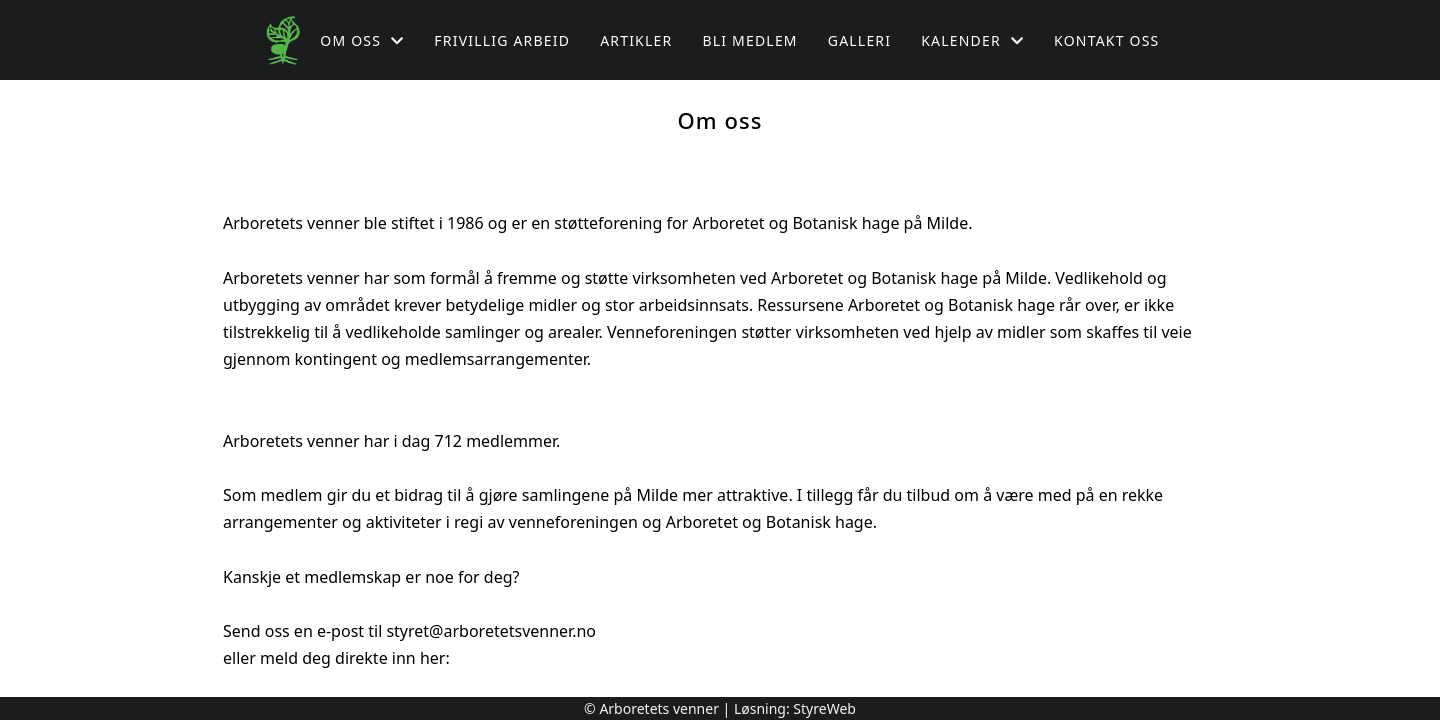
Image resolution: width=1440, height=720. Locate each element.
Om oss (362, 40)
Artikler (636, 40)
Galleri (859, 40)
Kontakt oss (1106, 40)
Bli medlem (749, 40)
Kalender (972, 40)
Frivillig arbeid (502, 40)
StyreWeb (824, 708)
